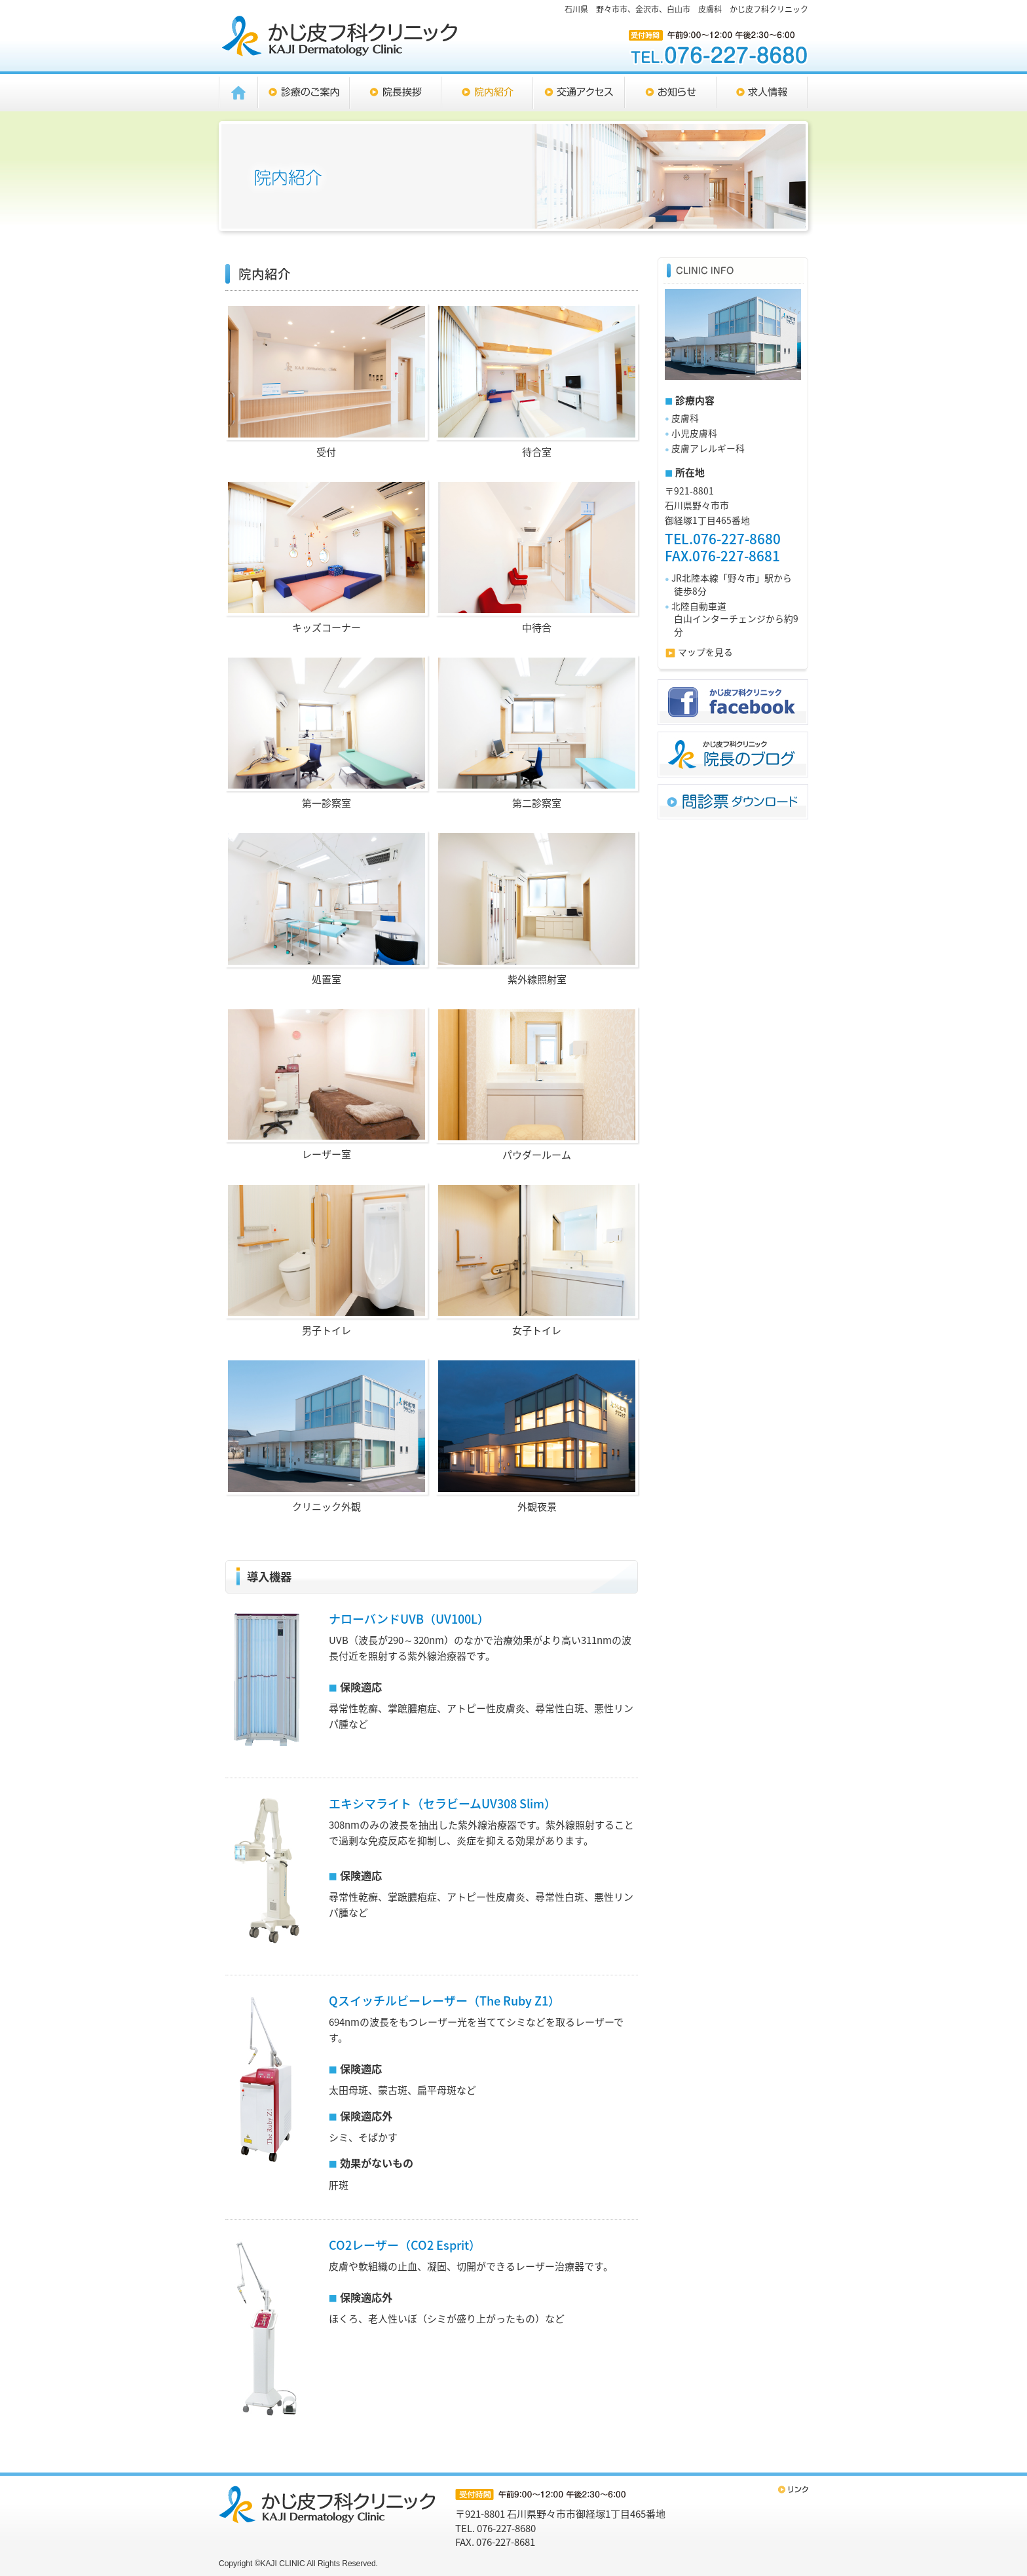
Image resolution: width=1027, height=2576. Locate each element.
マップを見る (705, 651)
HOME (238, 92)
